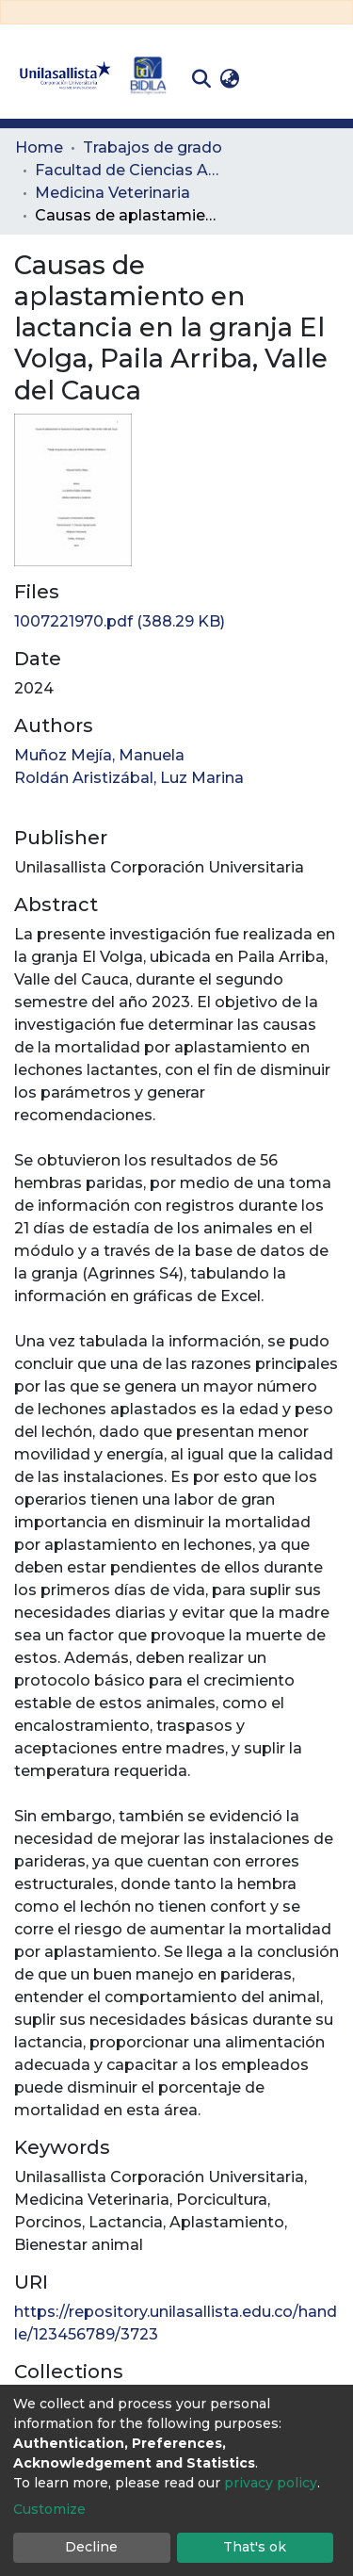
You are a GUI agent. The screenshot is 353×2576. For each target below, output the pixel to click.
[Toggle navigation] (325, 79)
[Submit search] (201, 79)
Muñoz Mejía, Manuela (99, 755)
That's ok (254, 2546)
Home (39, 147)
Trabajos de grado (152, 147)
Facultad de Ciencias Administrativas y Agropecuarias (129, 170)
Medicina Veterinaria (112, 193)
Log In (273, 79)
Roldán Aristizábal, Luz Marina (129, 778)
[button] (229, 79)
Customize (49, 2509)
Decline (91, 2546)
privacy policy (270, 2482)
